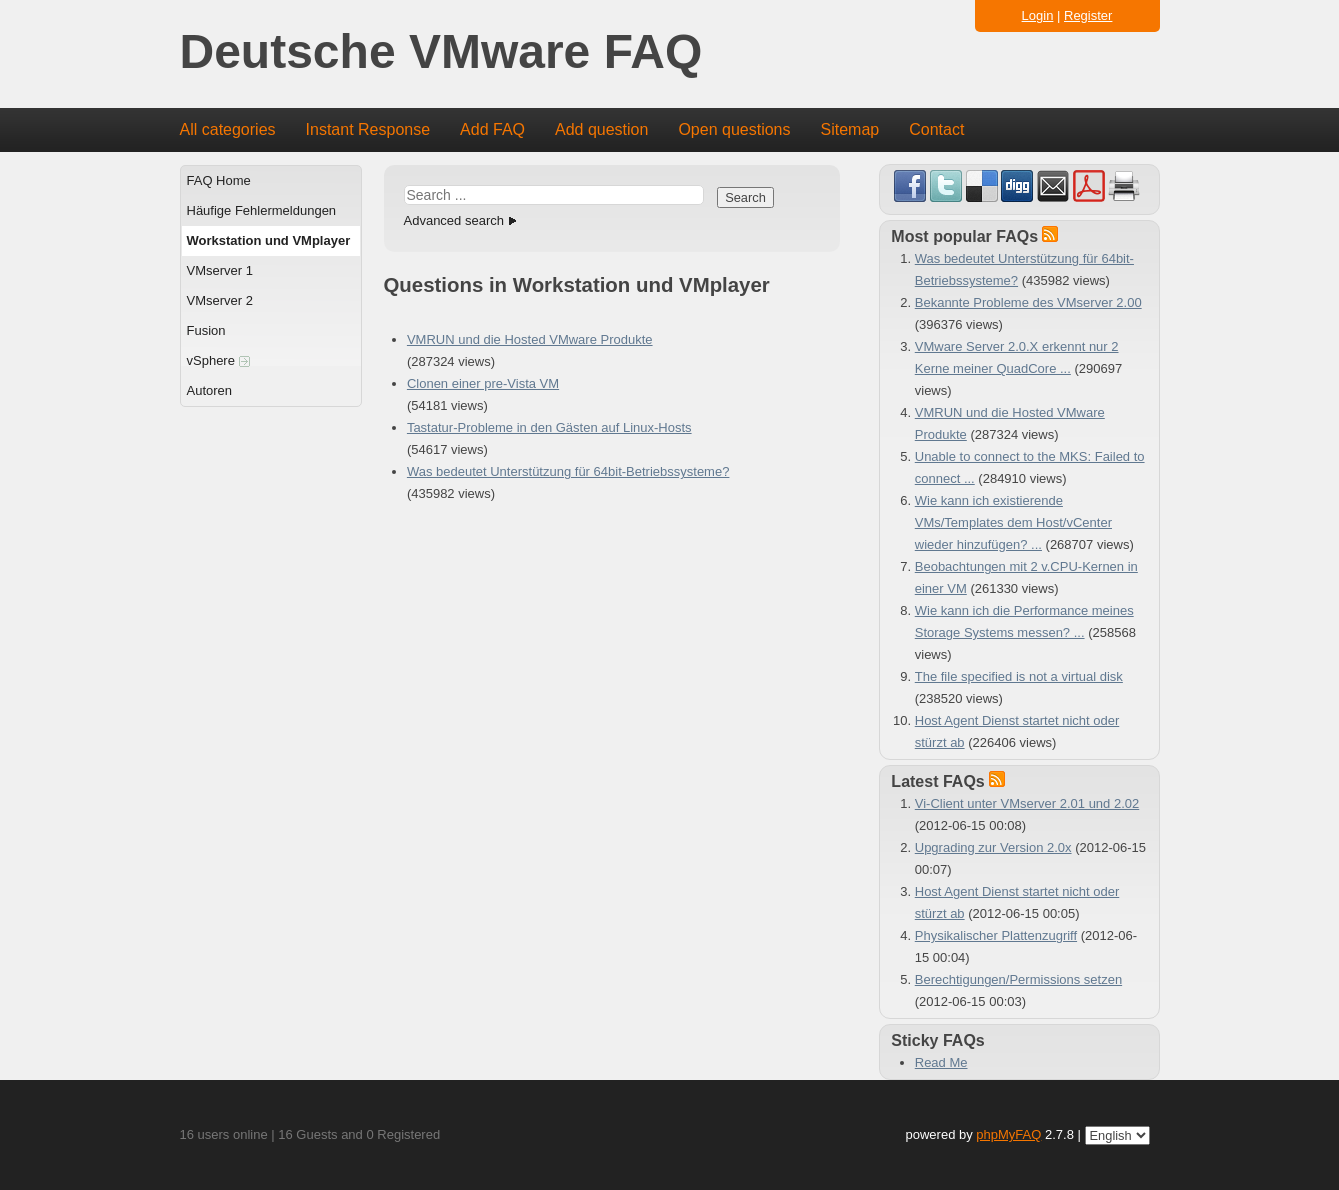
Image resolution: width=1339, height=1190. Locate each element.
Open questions (734, 129)
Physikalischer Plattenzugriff (996, 935)
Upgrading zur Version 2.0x (993, 847)
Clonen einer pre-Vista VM (483, 383)
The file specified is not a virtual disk (1019, 676)
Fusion (206, 330)
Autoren (210, 390)
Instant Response (368, 129)
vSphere (218, 360)
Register (1088, 15)
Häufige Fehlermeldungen (262, 210)
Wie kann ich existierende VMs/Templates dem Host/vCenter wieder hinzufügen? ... (1013, 522)
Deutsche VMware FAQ (441, 52)
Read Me (941, 1062)
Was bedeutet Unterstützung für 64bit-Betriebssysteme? (568, 471)
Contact (936, 129)
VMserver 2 (220, 300)
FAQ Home (219, 180)
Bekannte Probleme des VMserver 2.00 (1028, 302)
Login (1038, 15)
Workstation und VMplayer (269, 240)
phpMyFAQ (1008, 1134)
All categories (228, 129)
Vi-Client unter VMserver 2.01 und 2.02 (1027, 803)
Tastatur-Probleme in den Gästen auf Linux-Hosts (549, 427)
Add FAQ (492, 129)
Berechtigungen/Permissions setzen (1018, 979)
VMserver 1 (220, 270)
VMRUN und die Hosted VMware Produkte (530, 339)
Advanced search (454, 220)
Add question (601, 129)
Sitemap (849, 129)
